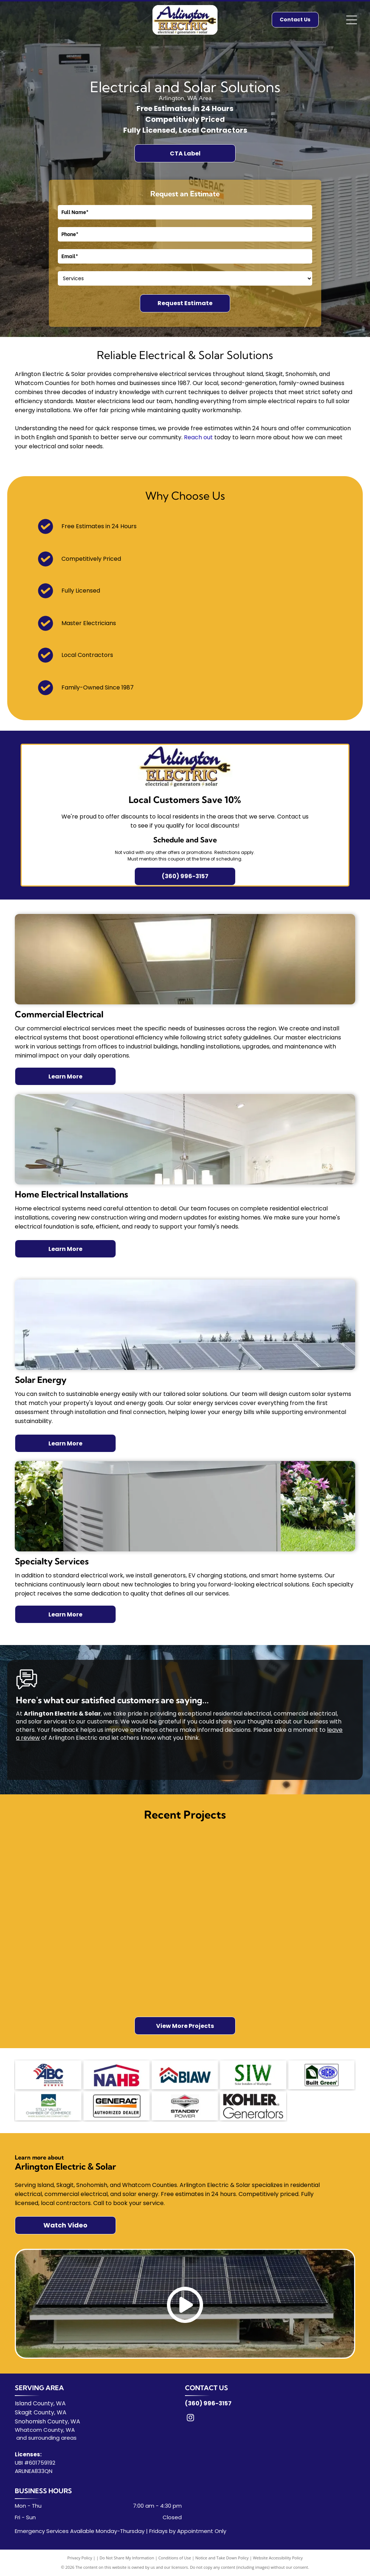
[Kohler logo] (253, 2106)
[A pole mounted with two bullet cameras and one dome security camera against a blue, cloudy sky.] (141, 1974)
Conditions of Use (174, 2557)
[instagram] (190, 2418)
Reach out (198, 437)
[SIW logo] (253, 2074)
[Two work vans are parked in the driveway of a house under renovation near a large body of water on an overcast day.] (229, 1952)
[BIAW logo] (185, 2074)
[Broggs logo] (185, 2106)
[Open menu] (351, 19)
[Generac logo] (116, 2106)
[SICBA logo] (321, 2074)
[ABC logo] (48, 2074)
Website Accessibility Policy (278, 2557)
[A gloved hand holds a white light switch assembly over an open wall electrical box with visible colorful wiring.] (229, 1864)
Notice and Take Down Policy (222, 2557)
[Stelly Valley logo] (48, 2106)
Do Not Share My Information (127, 2557)
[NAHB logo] (116, 2074)
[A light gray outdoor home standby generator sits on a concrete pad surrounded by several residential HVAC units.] (141, 1886)
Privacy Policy (79, 2557)
